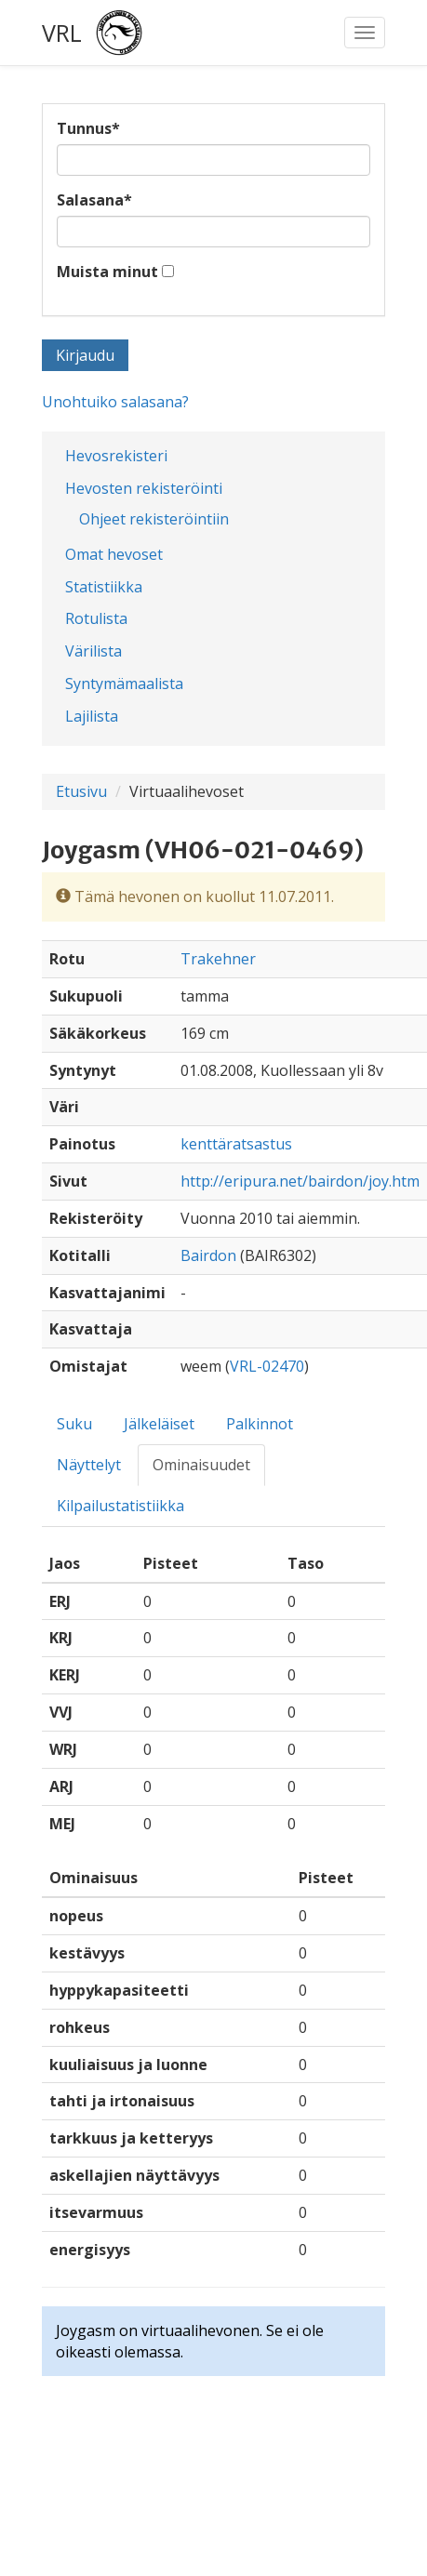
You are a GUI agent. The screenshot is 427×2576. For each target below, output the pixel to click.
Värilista (93, 651)
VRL (62, 32)
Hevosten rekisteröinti (143, 488)
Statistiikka (103, 587)
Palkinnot (259, 1424)
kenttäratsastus (236, 1144)
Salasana (94, 200)
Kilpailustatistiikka (120, 1505)
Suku (74, 1424)
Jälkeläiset (159, 1424)
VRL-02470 (267, 1366)
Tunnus (88, 128)
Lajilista (91, 716)
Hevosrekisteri (116, 455)
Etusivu (81, 791)
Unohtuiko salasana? (115, 402)
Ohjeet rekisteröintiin (154, 519)
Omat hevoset (114, 554)
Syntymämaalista (124, 683)
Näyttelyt (89, 1464)
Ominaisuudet (201, 1464)
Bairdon (208, 1255)
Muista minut (107, 271)
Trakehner (218, 959)
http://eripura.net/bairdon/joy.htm (300, 1181)
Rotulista (96, 618)
